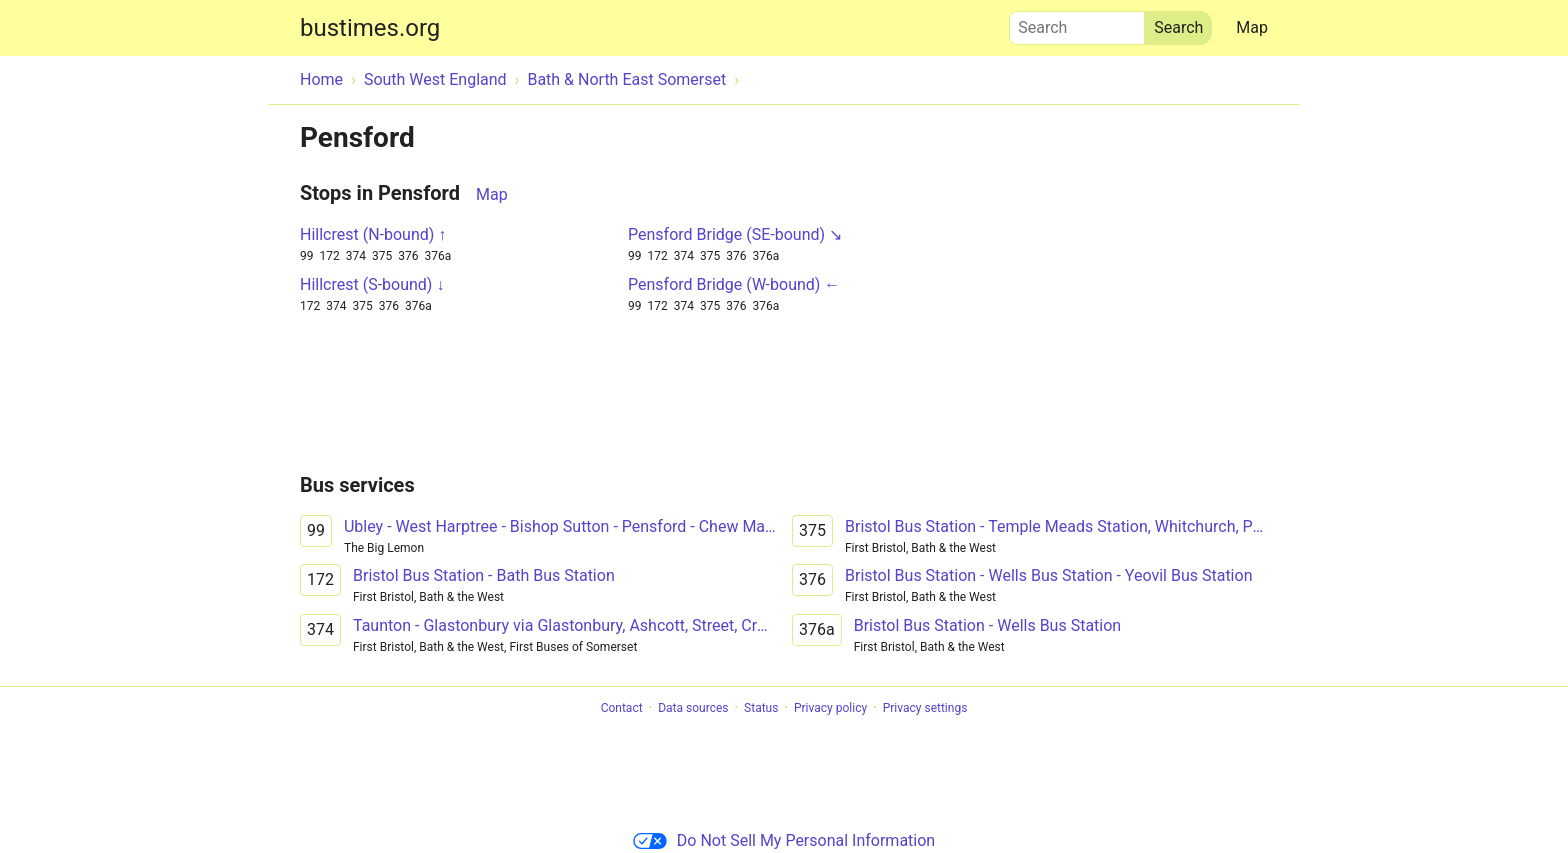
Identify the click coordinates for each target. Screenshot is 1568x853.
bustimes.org (370, 28)
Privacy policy (830, 708)
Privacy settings (925, 708)
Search (1077, 23)
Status (761, 708)
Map (1252, 27)
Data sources (693, 708)
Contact (622, 708)
